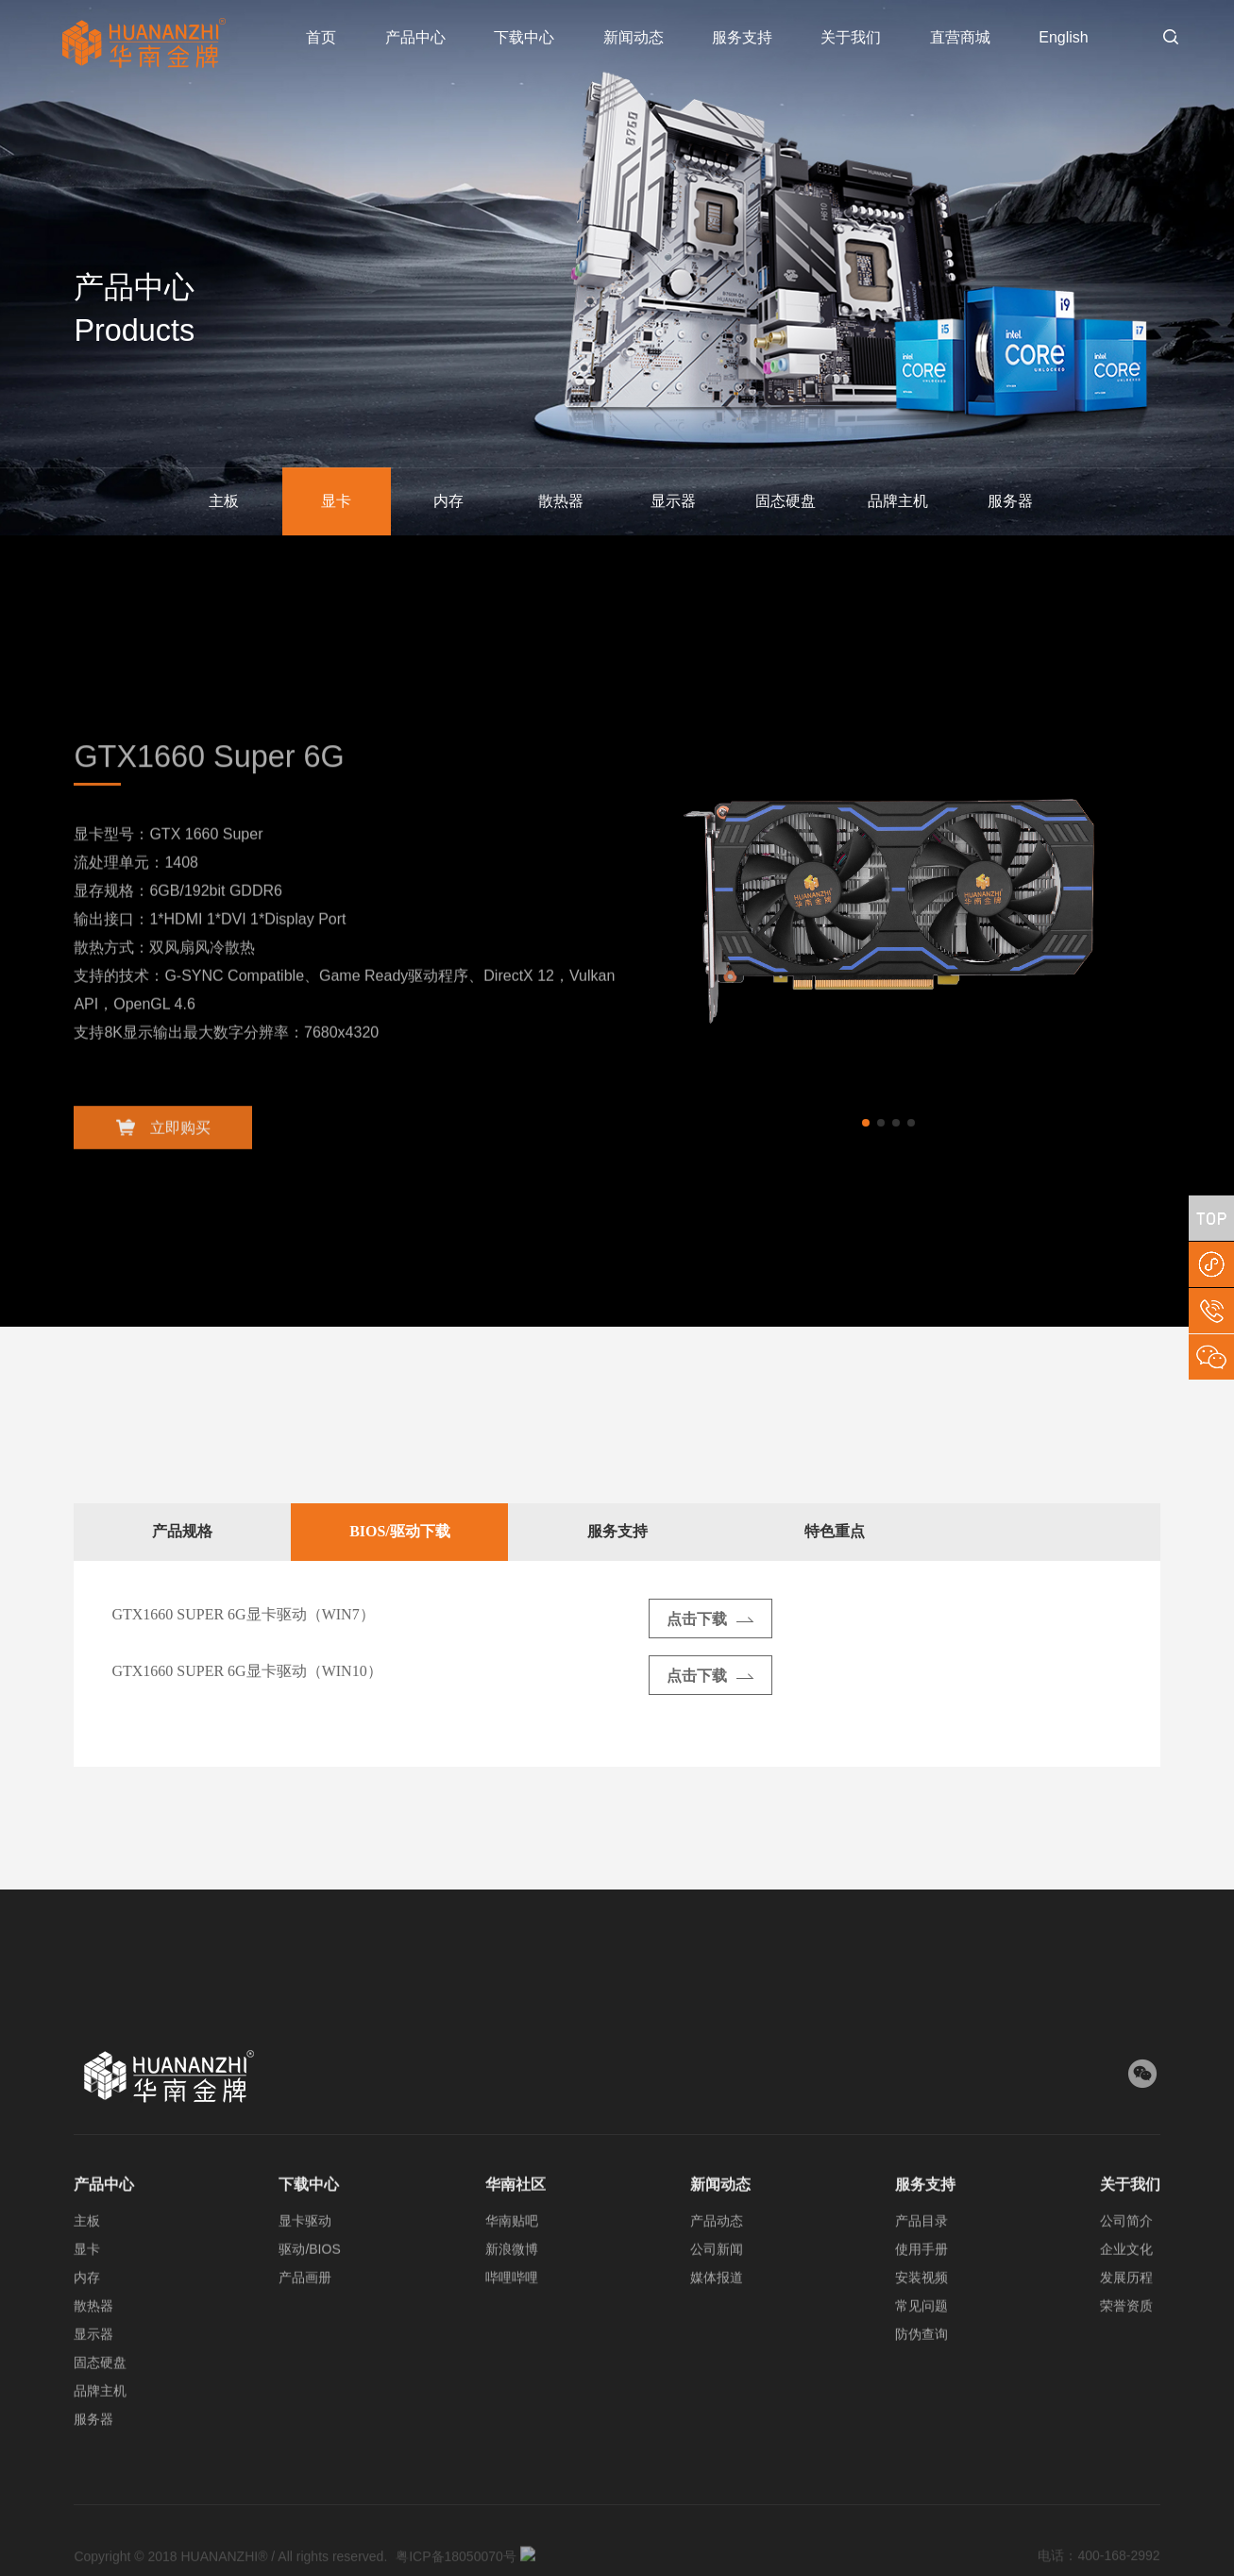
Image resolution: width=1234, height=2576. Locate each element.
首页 (321, 37)
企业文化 (1126, 2268)
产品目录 (921, 2239)
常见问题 (921, 2324)
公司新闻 (716, 2268)
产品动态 (716, 2239)
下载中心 (524, 37)
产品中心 (415, 37)
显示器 (673, 501)
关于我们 (850, 37)
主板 (224, 501)
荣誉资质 (1126, 2324)
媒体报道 (716, 2296)
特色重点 (834, 1531)
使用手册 (921, 2268)
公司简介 (1126, 2239)
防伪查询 (921, 2353)
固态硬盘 (785, 501)
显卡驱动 (305, 2239)
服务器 (1010, 501)
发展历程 (1126, 2296)
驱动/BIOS (309, 2268)
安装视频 (921, 2296)
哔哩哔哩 (511, 2296)
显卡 (336, 501)
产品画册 (305, 2296)
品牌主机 (898, 501)
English (1063, 37)
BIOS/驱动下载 (399, 1531)
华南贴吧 (511, 2239)
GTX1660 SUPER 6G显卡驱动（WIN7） (242, 1614)
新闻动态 (633, 37)
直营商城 (960, 37)
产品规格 (182, 1531)
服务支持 (742, 37)
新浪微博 (511, 2268)
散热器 (560, 501)
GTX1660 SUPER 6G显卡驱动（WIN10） (246, 1671)
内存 (448, 501)
